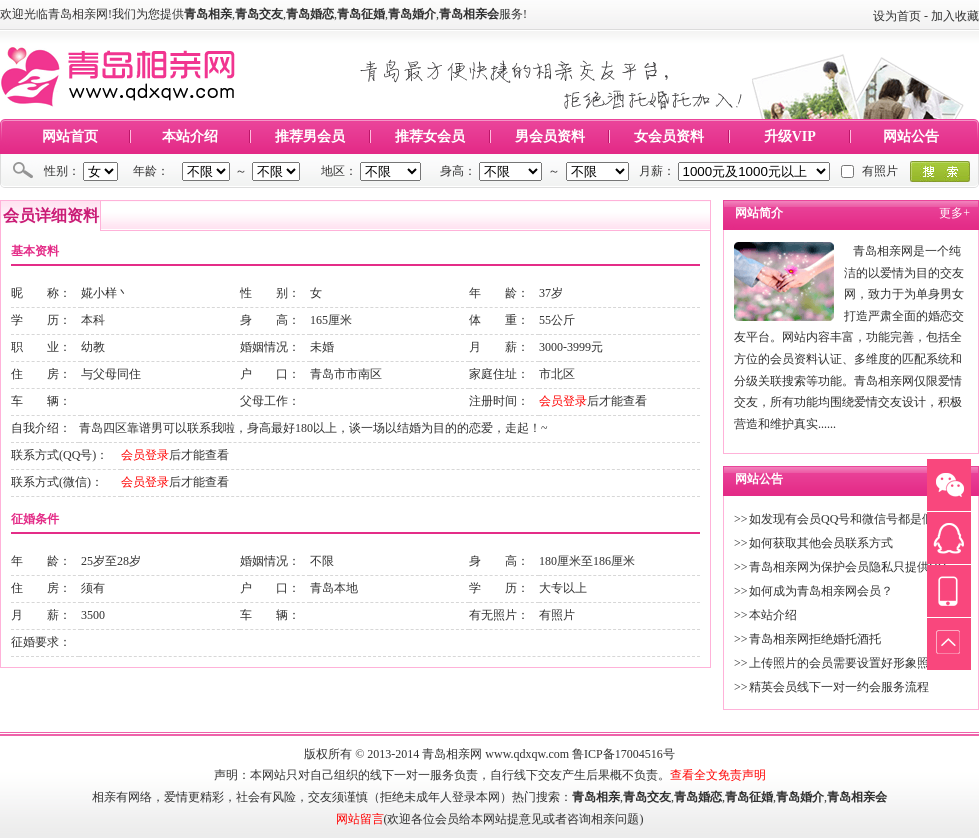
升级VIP (790, 136)
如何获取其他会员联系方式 (821, 543)
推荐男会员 (310, 136)
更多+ (954, 213)
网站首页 (70, 136)
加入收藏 (955, 16)
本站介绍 (190, 136)
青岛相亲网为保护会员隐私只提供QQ (847, 567)
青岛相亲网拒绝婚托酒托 (815, 639)
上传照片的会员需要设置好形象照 (839, 663)
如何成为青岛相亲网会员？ (821, 591)
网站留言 (360, 819)
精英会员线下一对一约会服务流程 (839, 687)
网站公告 (911, 136)
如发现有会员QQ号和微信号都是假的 (847, 519)
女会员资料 (669, 136)
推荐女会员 (430, 136)
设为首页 (897, 16)
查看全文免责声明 (718, 775)
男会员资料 (550, 136)
